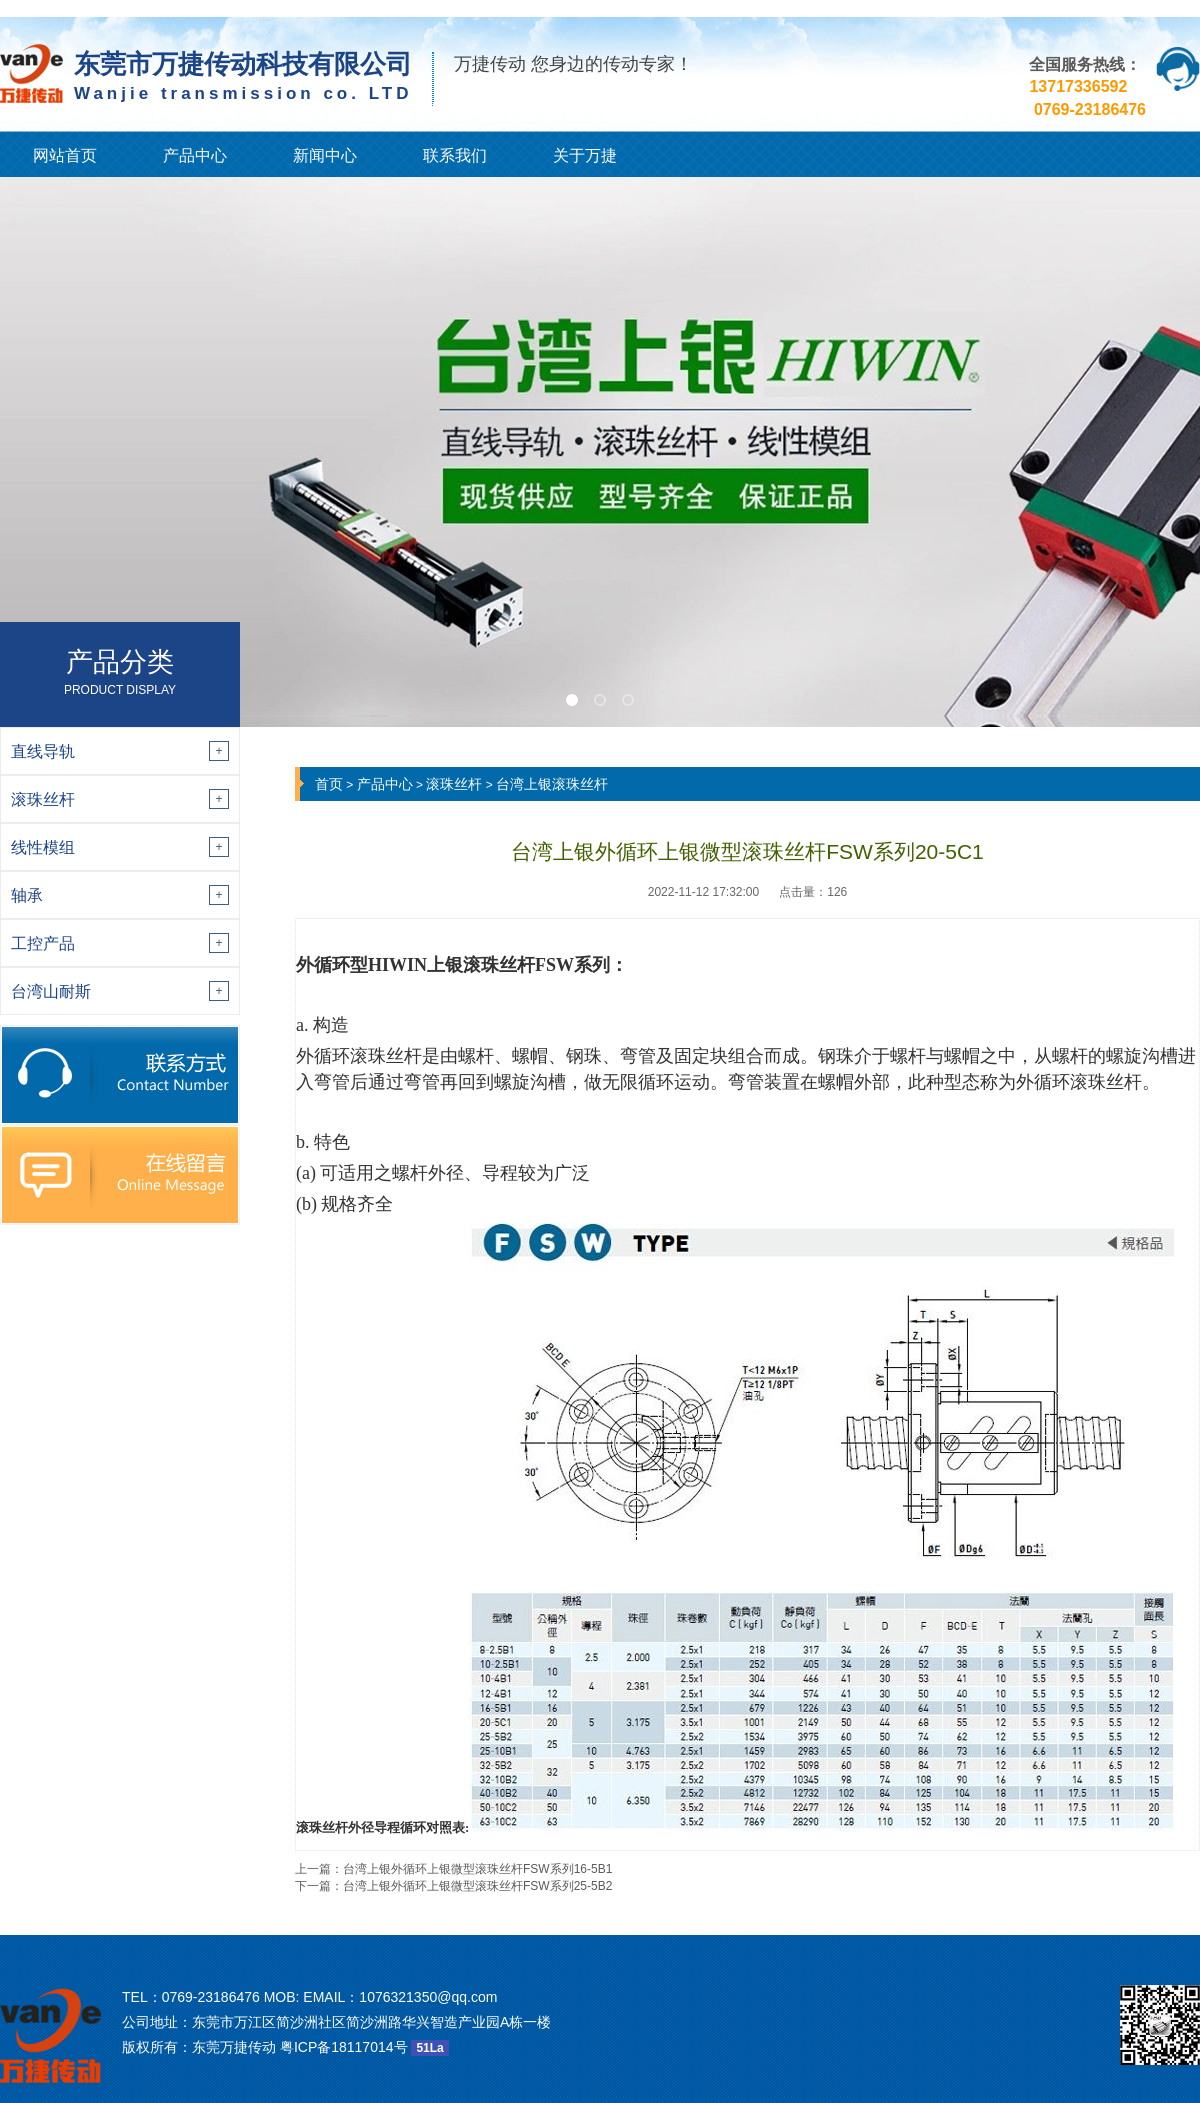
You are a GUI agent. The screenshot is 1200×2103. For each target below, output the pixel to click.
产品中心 (195, 155)
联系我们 (455, 155)
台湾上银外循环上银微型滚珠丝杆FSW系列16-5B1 (477, 1869)
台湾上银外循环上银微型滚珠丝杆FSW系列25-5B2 (477, 1886)
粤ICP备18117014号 (344, 2047)
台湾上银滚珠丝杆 (552, 784)
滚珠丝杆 (454, 784)
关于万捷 (585, 155)
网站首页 (65, 155)
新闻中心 (325, 155)
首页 (329, 784)
